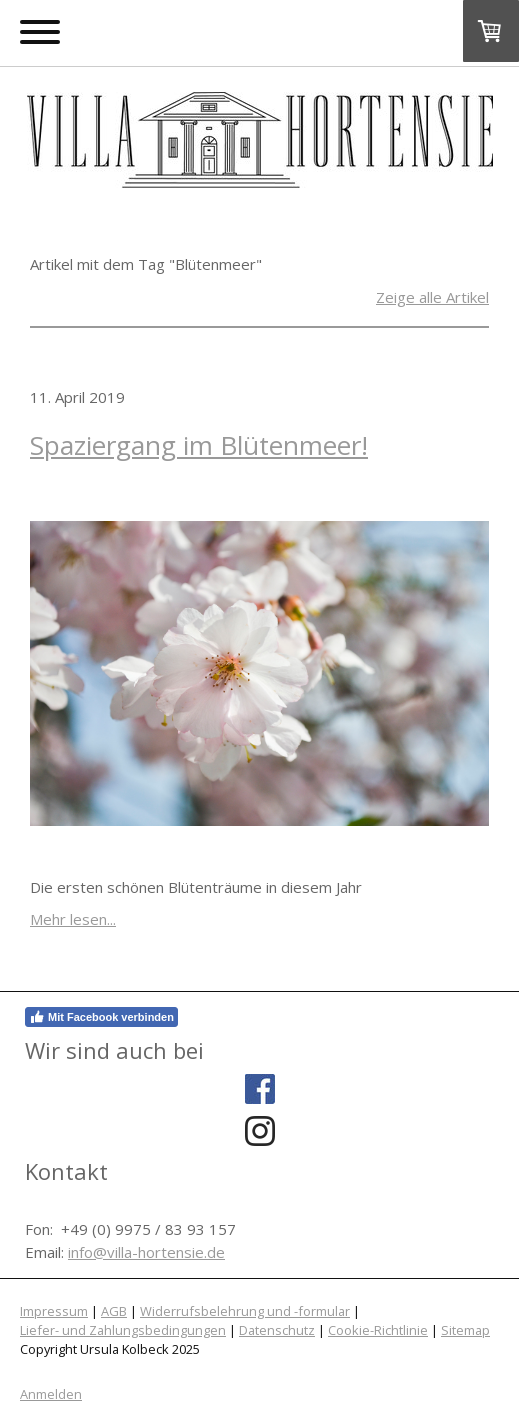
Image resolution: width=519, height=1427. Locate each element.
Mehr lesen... (73, 919)
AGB (114, 1311)
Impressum (54, 1311)
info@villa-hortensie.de (146, 1252)
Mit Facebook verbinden (101, 1017)
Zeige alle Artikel (432, 297)
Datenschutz (277, 1330)
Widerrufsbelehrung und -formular (245, 1311)
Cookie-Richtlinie (378, 1330)
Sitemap (465, 1330)
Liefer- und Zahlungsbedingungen (123, 1330)
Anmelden (51, 1394)
